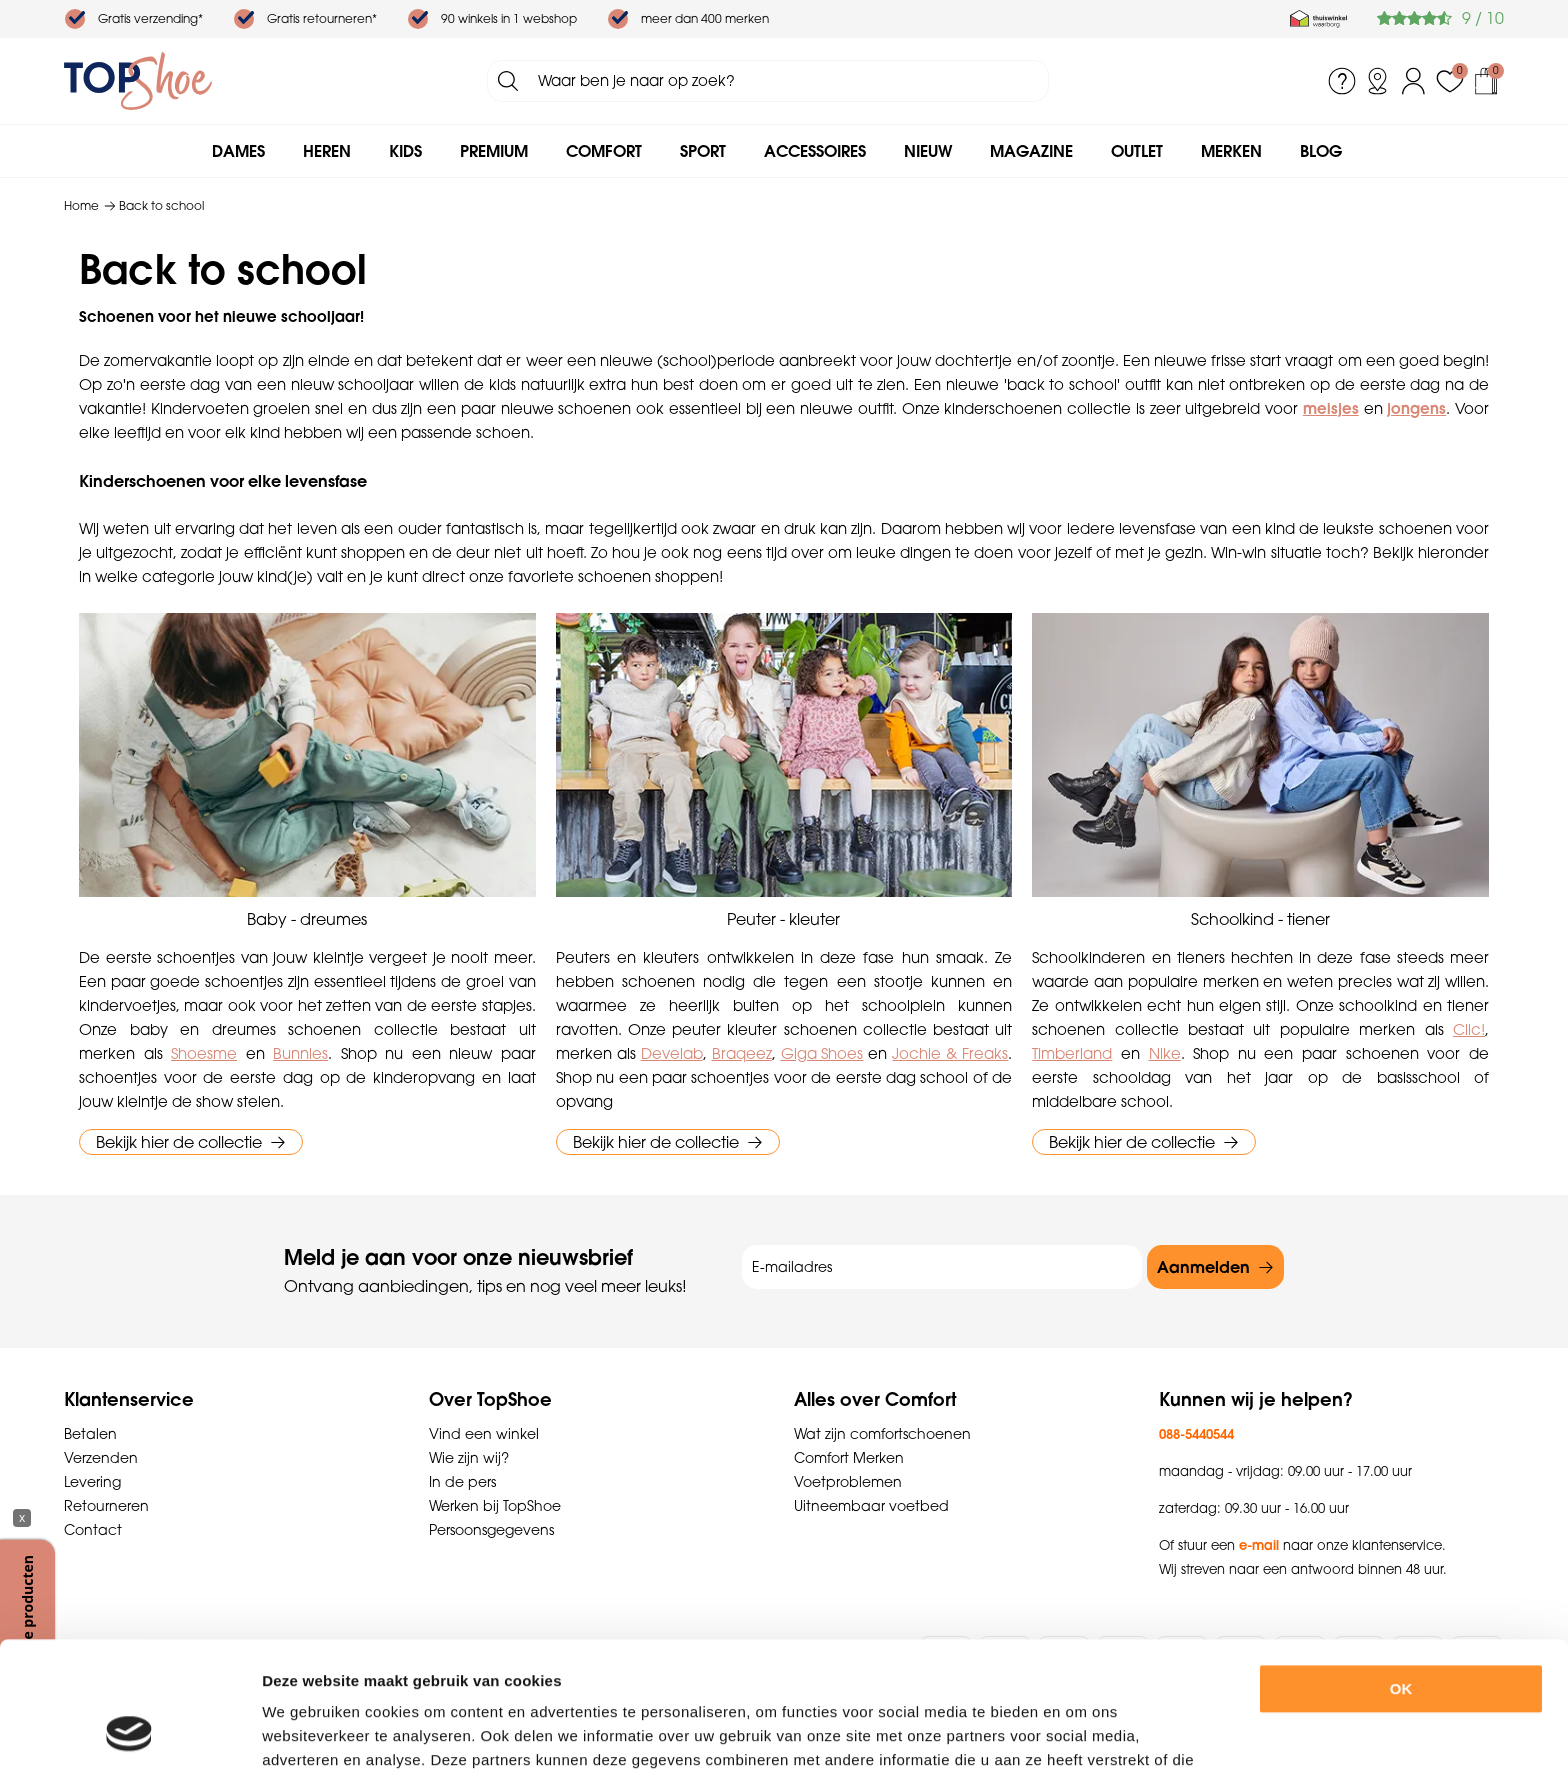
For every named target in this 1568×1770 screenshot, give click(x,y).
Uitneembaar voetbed (871, 1506)
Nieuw (928, 151)
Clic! (1469, 1029)
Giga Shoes (822, 1053)
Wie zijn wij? (469, 1458)
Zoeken (508, 81)
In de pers (462, 1482)
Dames (238, 151)
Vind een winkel (484, 1434)
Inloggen (1414, 81)
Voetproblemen (848, 1482)
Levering (92, 1482)
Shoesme (204, 1053)
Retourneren (106, 1506)
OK (1401, 1570)
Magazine (1031, 151)
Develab (672, 1053)
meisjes (1331, 408)
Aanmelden (1203, 1267)
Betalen (90, 1434)
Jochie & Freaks (950, 1053)
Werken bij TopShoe (495, 1506)
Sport (703, 151)
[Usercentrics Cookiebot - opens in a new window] (129, 1731)
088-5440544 (1196, 1434)
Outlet (1137, 151)
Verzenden (101, 1458)
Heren (327, 151)
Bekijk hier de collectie (179, 1142)
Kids (405, 151)
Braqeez (742, 1053)
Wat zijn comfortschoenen (882, 1434)
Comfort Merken (849, 1458)
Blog (1321, 151)
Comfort (604, 151)
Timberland (1072, 1053)
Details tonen (1098, 1730)
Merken (1231, 151)
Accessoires (815, 151)
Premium (494, 151)
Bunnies (300, 1053)
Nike (1165, 1053)
